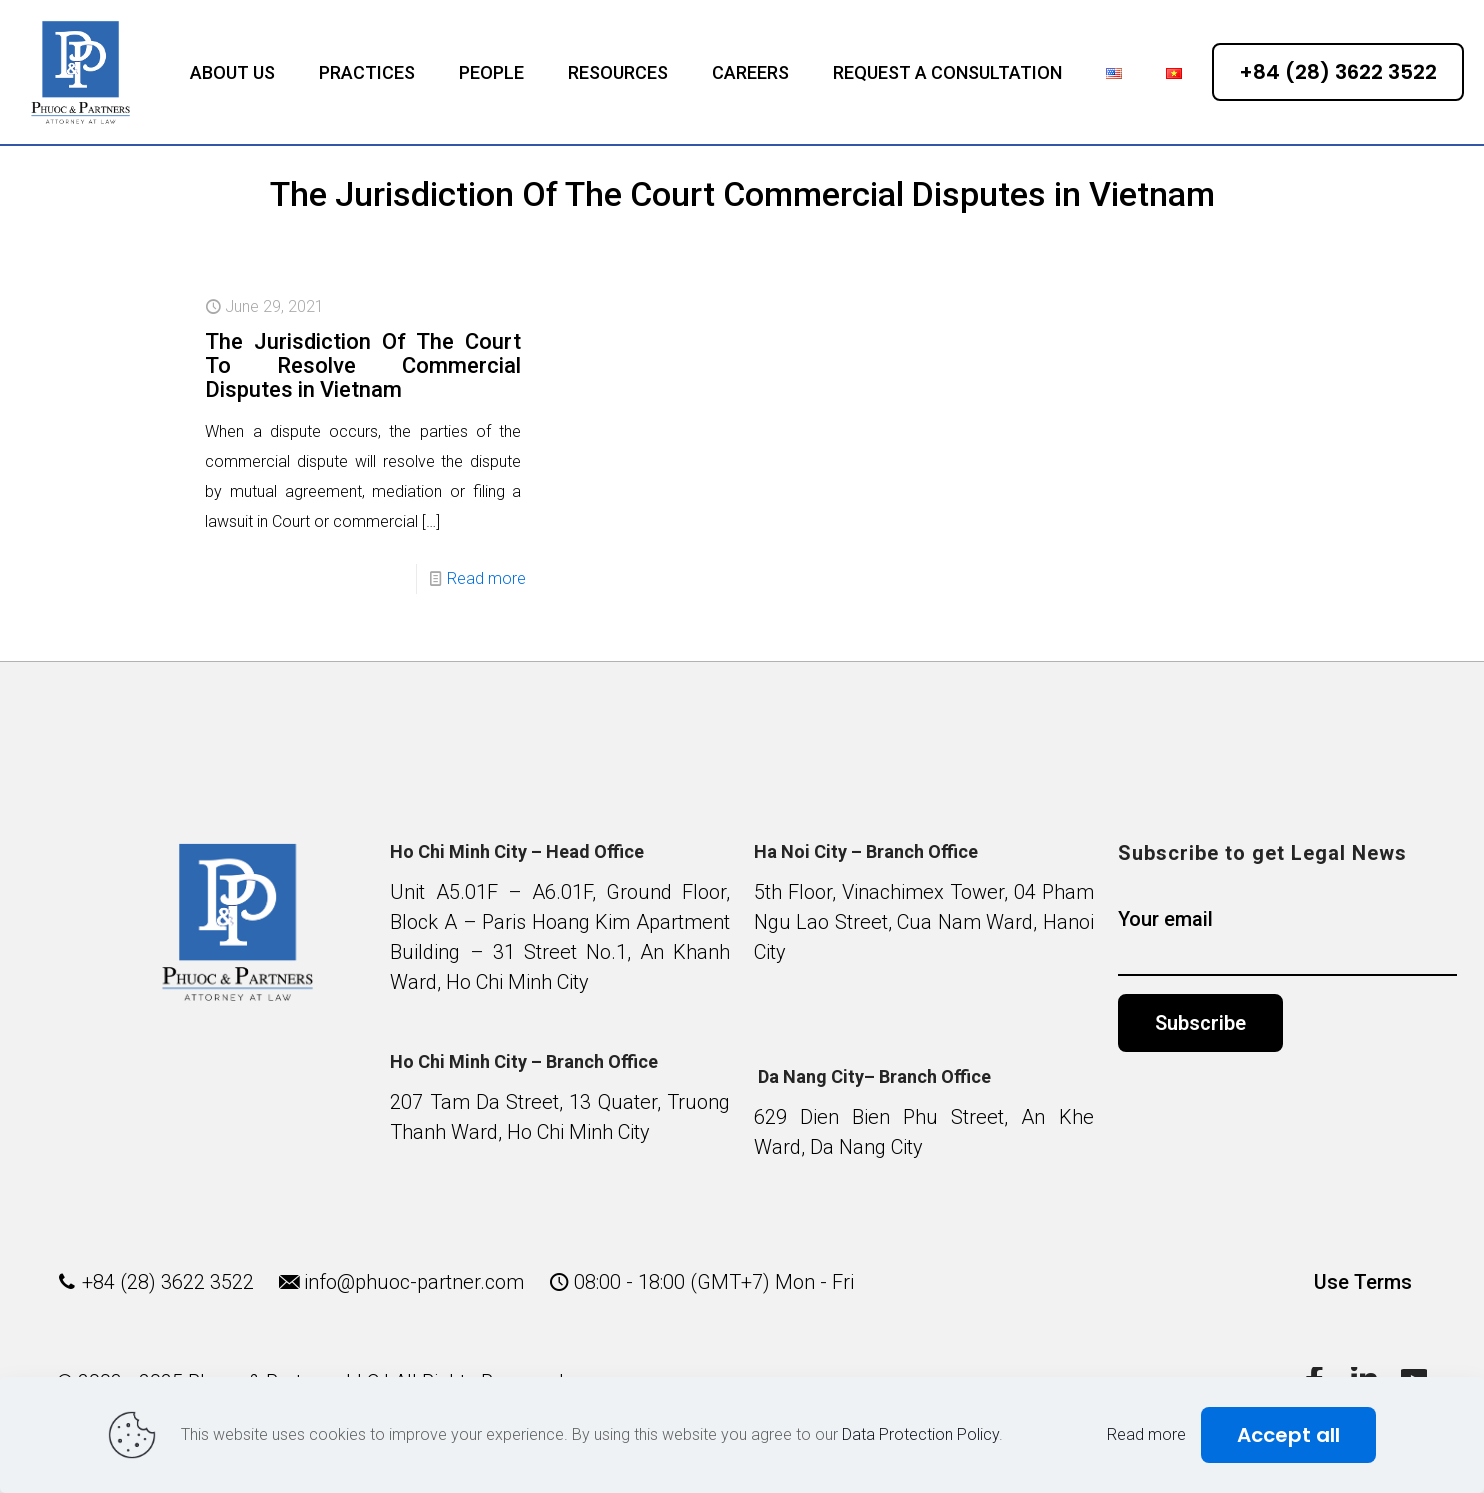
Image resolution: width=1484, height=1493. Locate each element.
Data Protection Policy (920, 1434)
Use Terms (1363, 1282)
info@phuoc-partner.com (414, 1282)
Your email (1288, 941)
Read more (486, 578)
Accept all (1288, 1435)
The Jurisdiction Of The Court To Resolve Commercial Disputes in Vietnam (363, 365)
